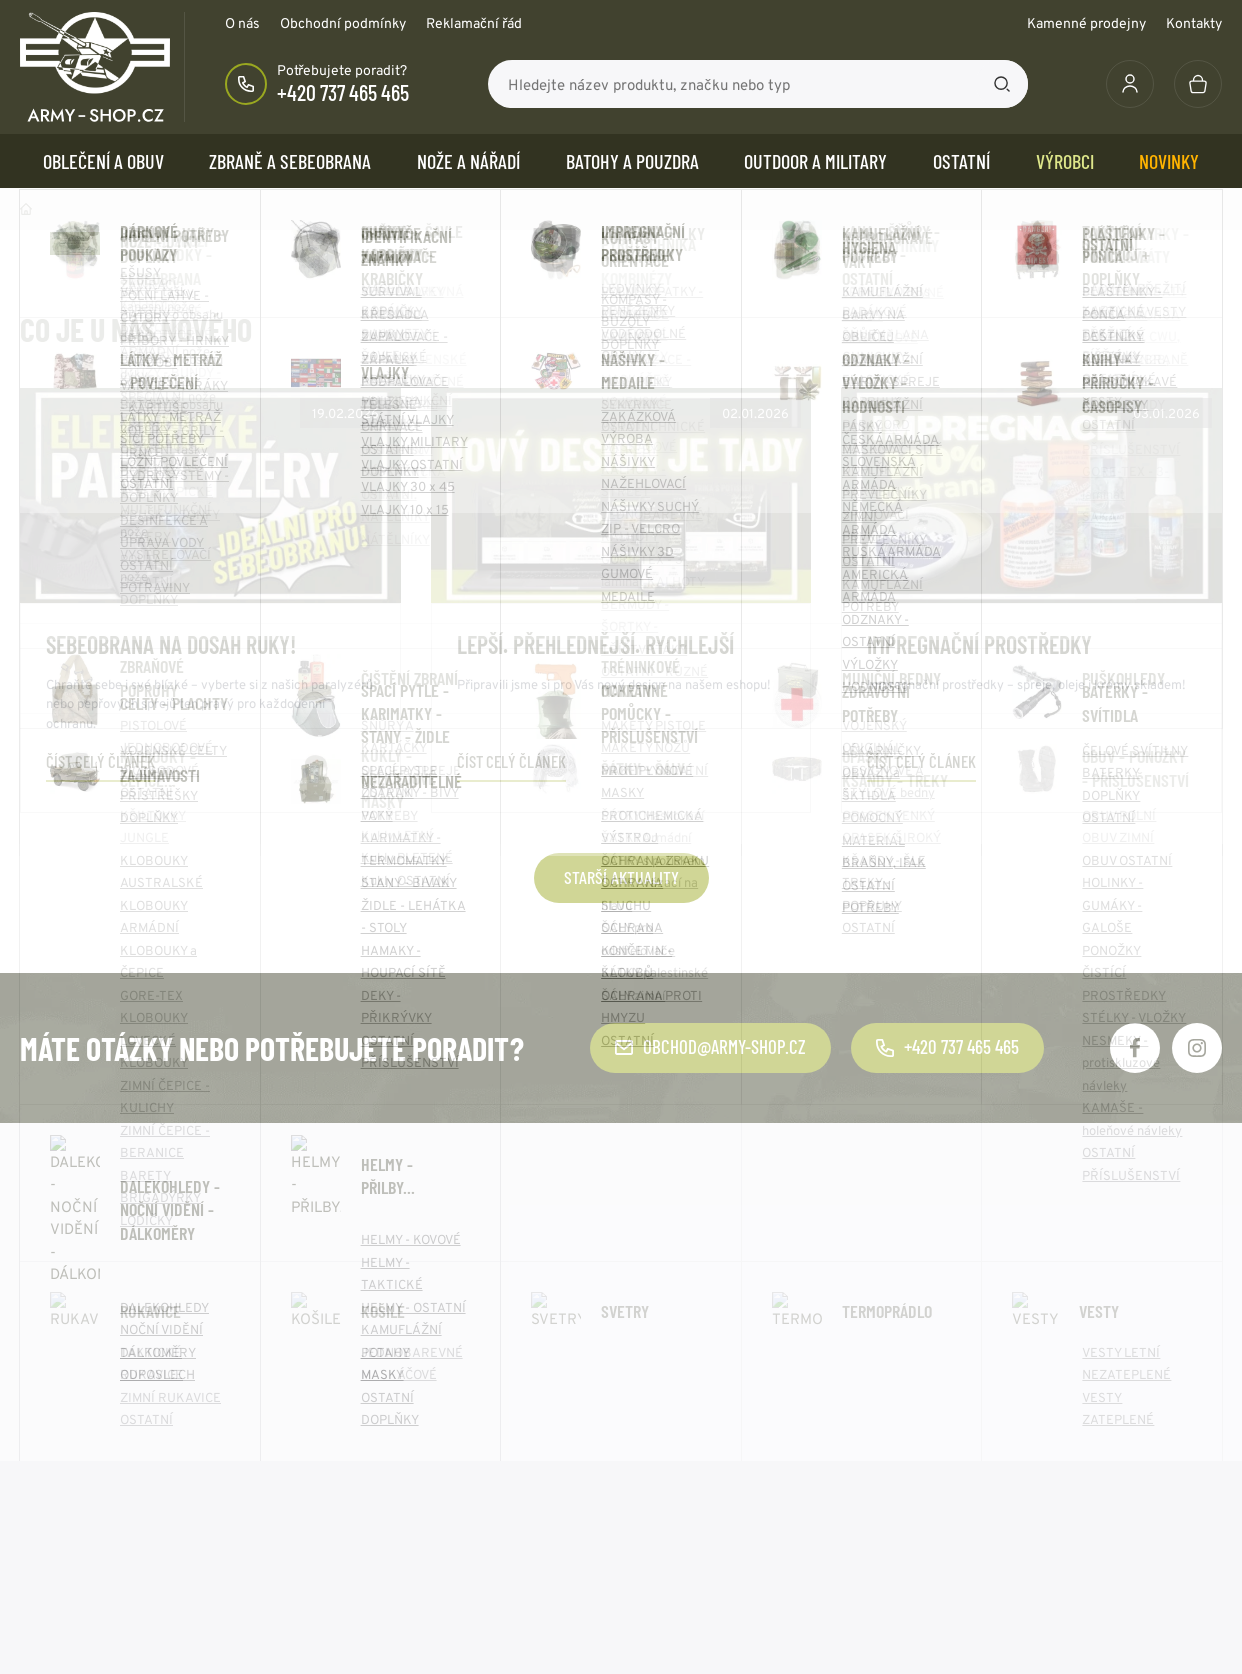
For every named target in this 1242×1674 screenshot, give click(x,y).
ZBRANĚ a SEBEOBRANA (290, 161)
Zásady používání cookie (719, 1433)
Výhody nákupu (70, 1493)
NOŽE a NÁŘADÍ (468, 161)
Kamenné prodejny (1086, 23)
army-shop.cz (189, 1635)
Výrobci (1065, 161)
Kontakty (1194, 23)
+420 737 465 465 (343, 92)
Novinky (1169, 161)
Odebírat (1111, 1222)
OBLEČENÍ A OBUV (103, 161)
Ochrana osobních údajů (717, 1403)
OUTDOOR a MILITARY (815, 161)
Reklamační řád (474, 23)
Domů (26, 209)
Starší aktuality (621, 877)
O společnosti (374, 1403)
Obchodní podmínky (343, 23)
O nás (242, 23)
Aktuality (360, 1433)
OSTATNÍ (961, 161)
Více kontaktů (993, 1523)
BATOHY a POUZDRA (632, 161)
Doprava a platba (77, 1463)
